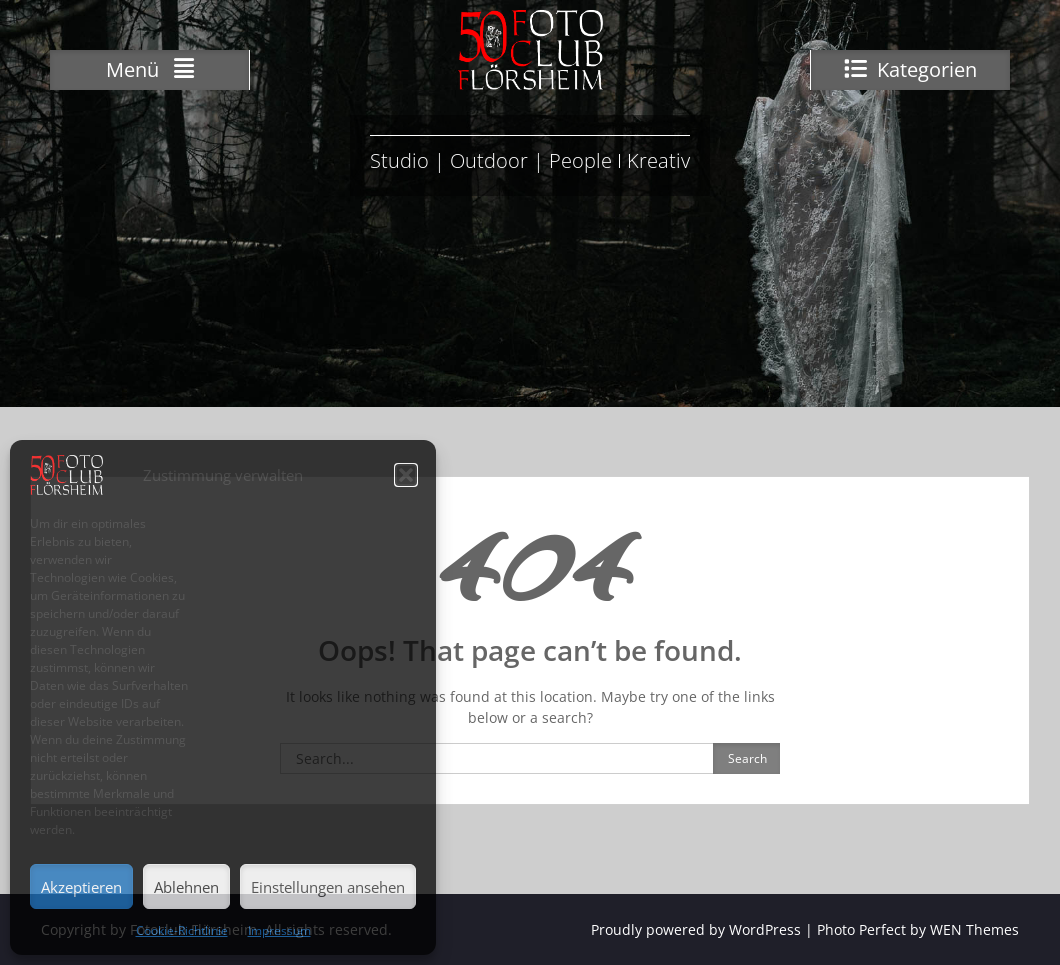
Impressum (279, 930)
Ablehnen (186, 887)
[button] (406, 475)
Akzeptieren (81, 887)
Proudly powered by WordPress (696, 929)
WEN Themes (974, 929)
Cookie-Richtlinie (182, 930)
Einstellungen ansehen (328, 887)
